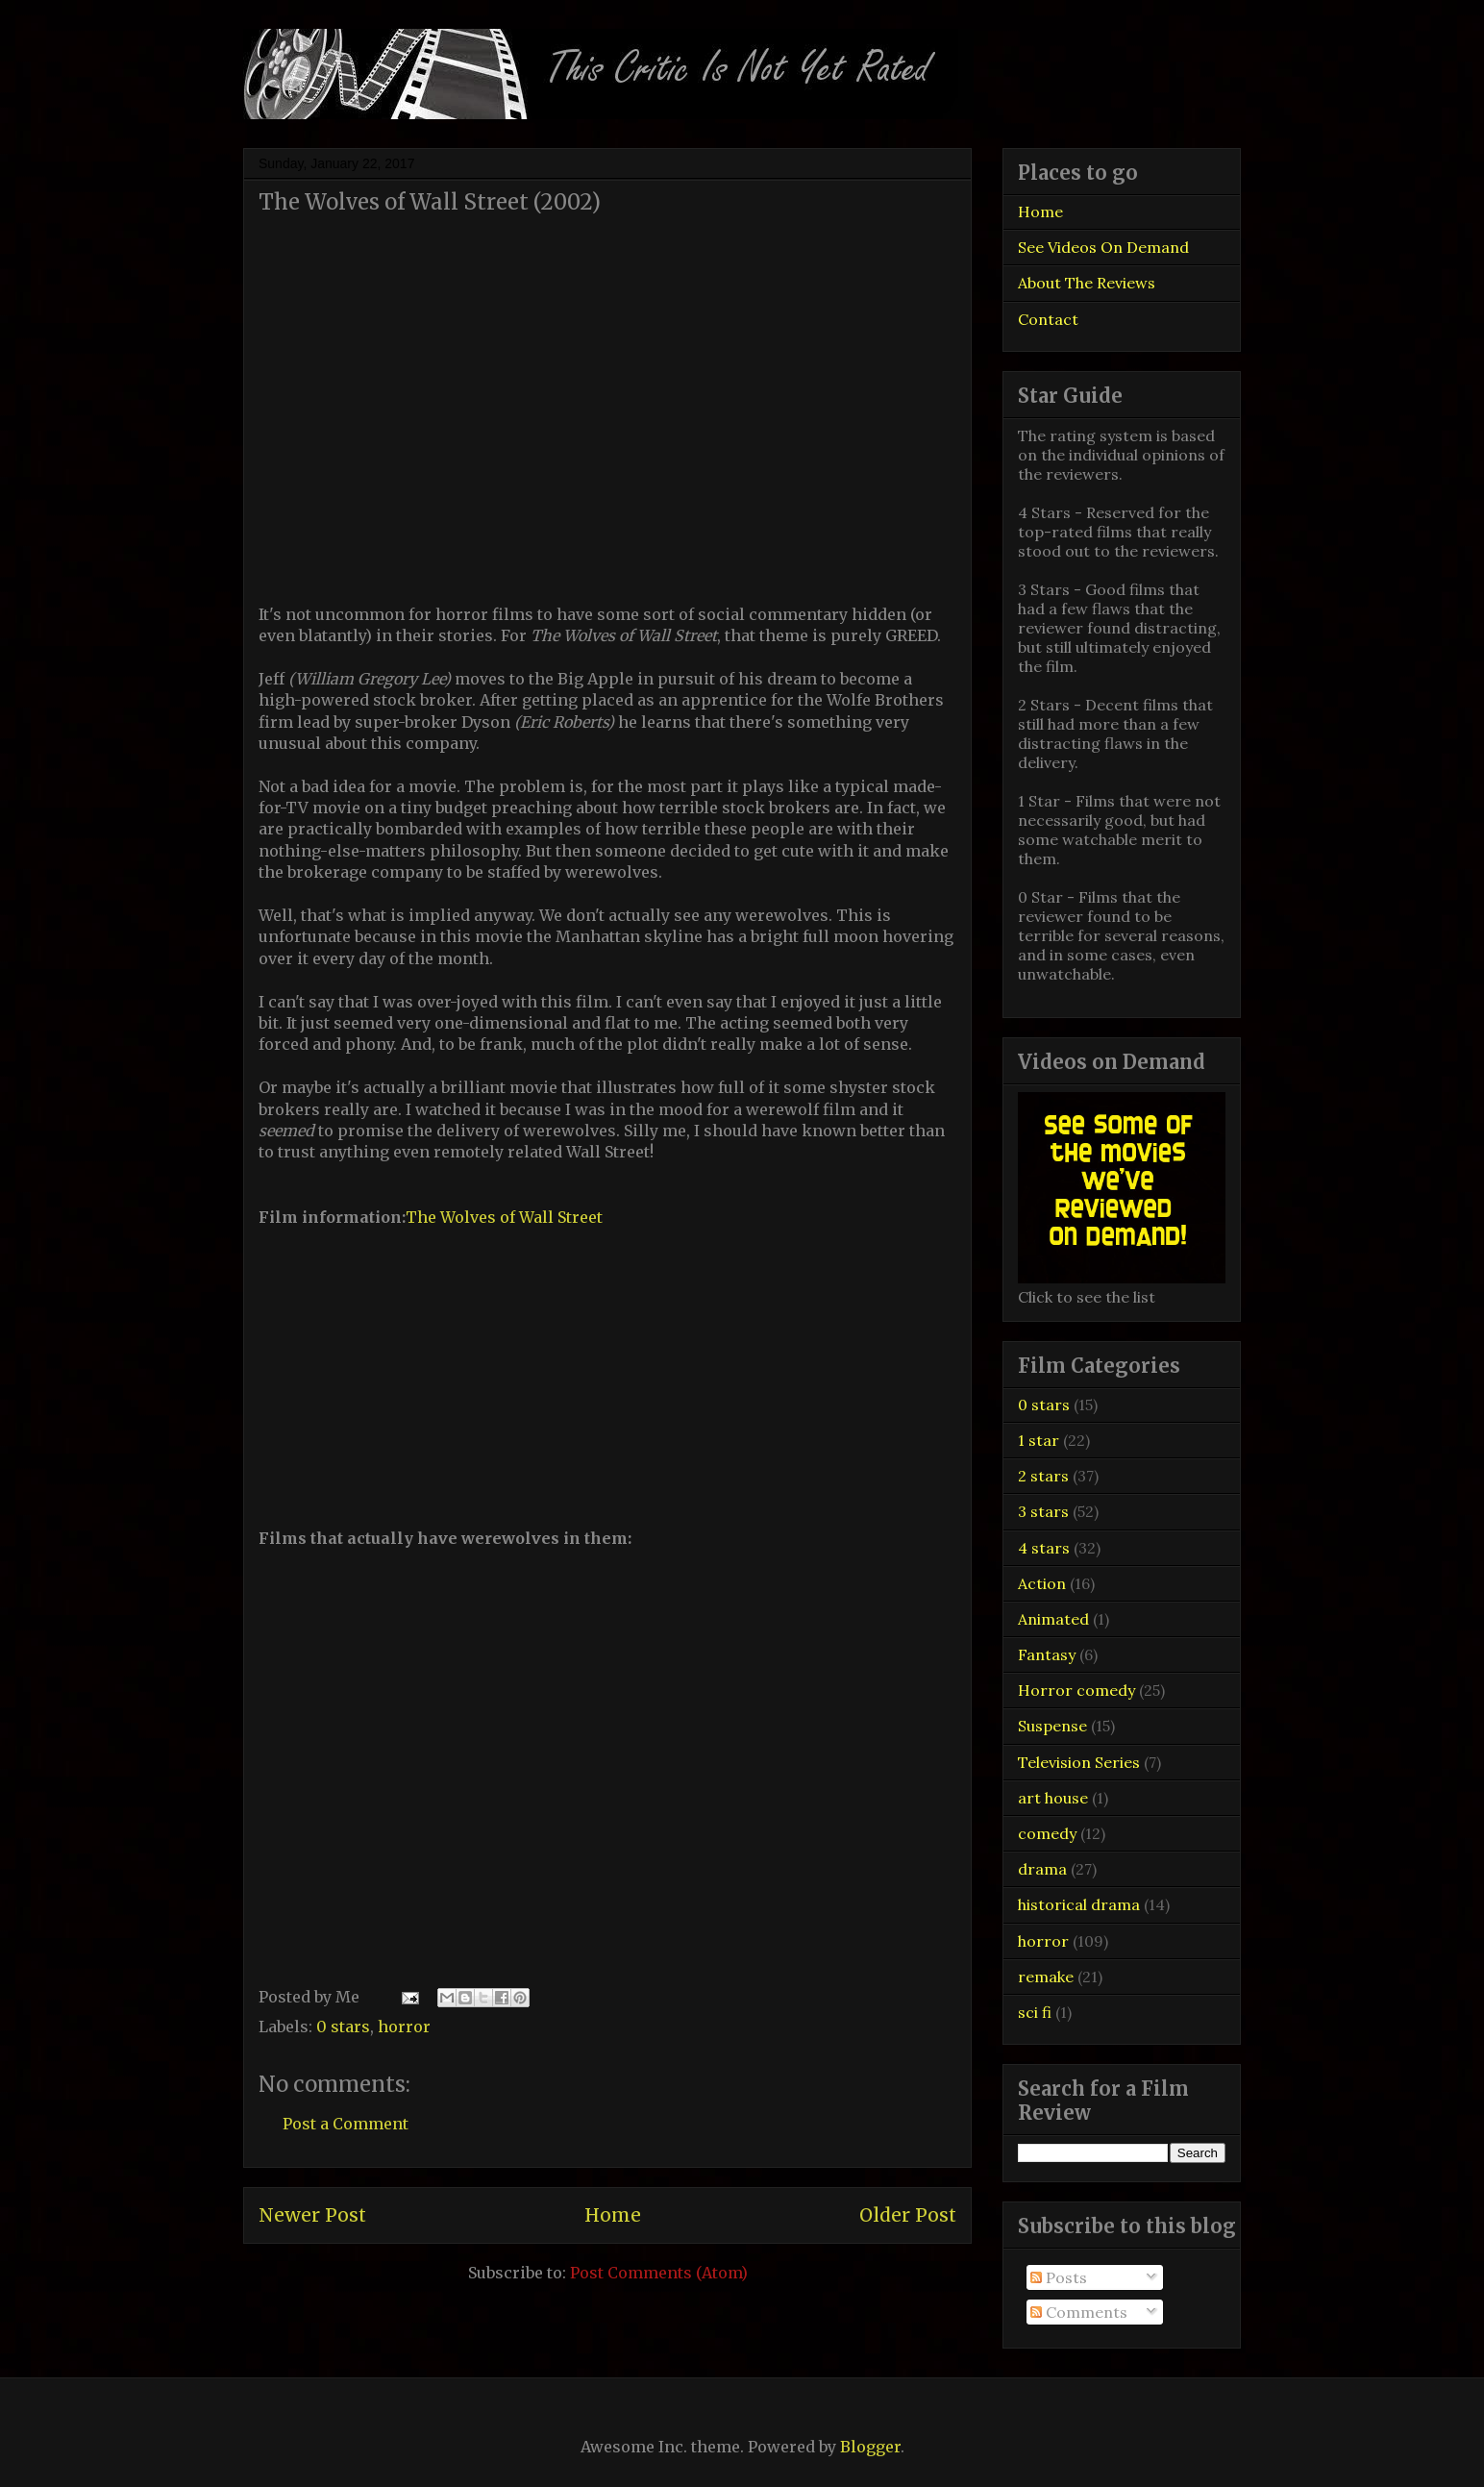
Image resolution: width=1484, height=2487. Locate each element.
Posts (1058, 2277)
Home (612, 2214)
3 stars (1043, 1511)
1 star (1038, 1440)
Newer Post (312, 2214)
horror (404, 2026)
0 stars (343, 2026)
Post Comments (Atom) (659, 2272)
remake (1046, 1976)
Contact (1048, 319)
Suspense (1052, 1725)
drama (1042, 1868)
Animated (1053, 1619)
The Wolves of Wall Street (504, 1217)
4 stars (1044, 1547)
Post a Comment (345, 2123)
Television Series (1079, 1762)
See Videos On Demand (1103, 247)
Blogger (870, 2446)
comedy (1047, 1833)
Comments (1078, 2312)
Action (1042, 1583)
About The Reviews (1086, 282)
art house (1053, 1797)
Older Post (907, 2214)
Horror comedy (1076, 1690)
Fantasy (1047, 1654)
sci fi (1034, 2012)
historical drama (1079, 1904)
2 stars (1043, 1475)
